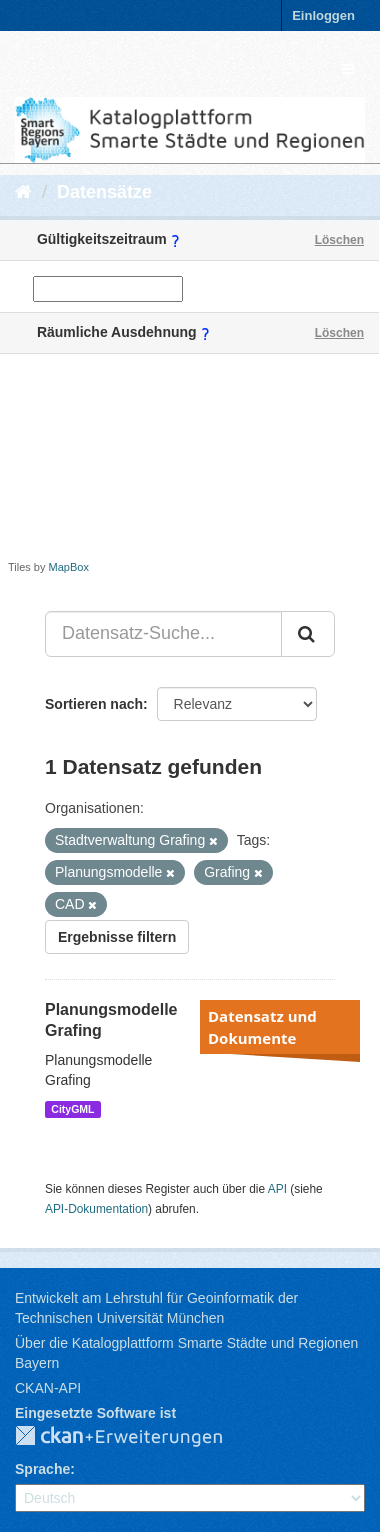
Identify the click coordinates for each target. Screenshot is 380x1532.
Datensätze (104, 192)
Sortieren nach (94, 704)
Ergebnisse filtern (117, 937)
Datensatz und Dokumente (262, 1027)
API (277, 1189)
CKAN (135, 1437)
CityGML (72, 1109)
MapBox (69, 567)
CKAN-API (48, 1388)
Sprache (42, 1469)
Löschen (339, 240)
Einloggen (323, 15)
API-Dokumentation (96, 1209)
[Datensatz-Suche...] (163, 634)
